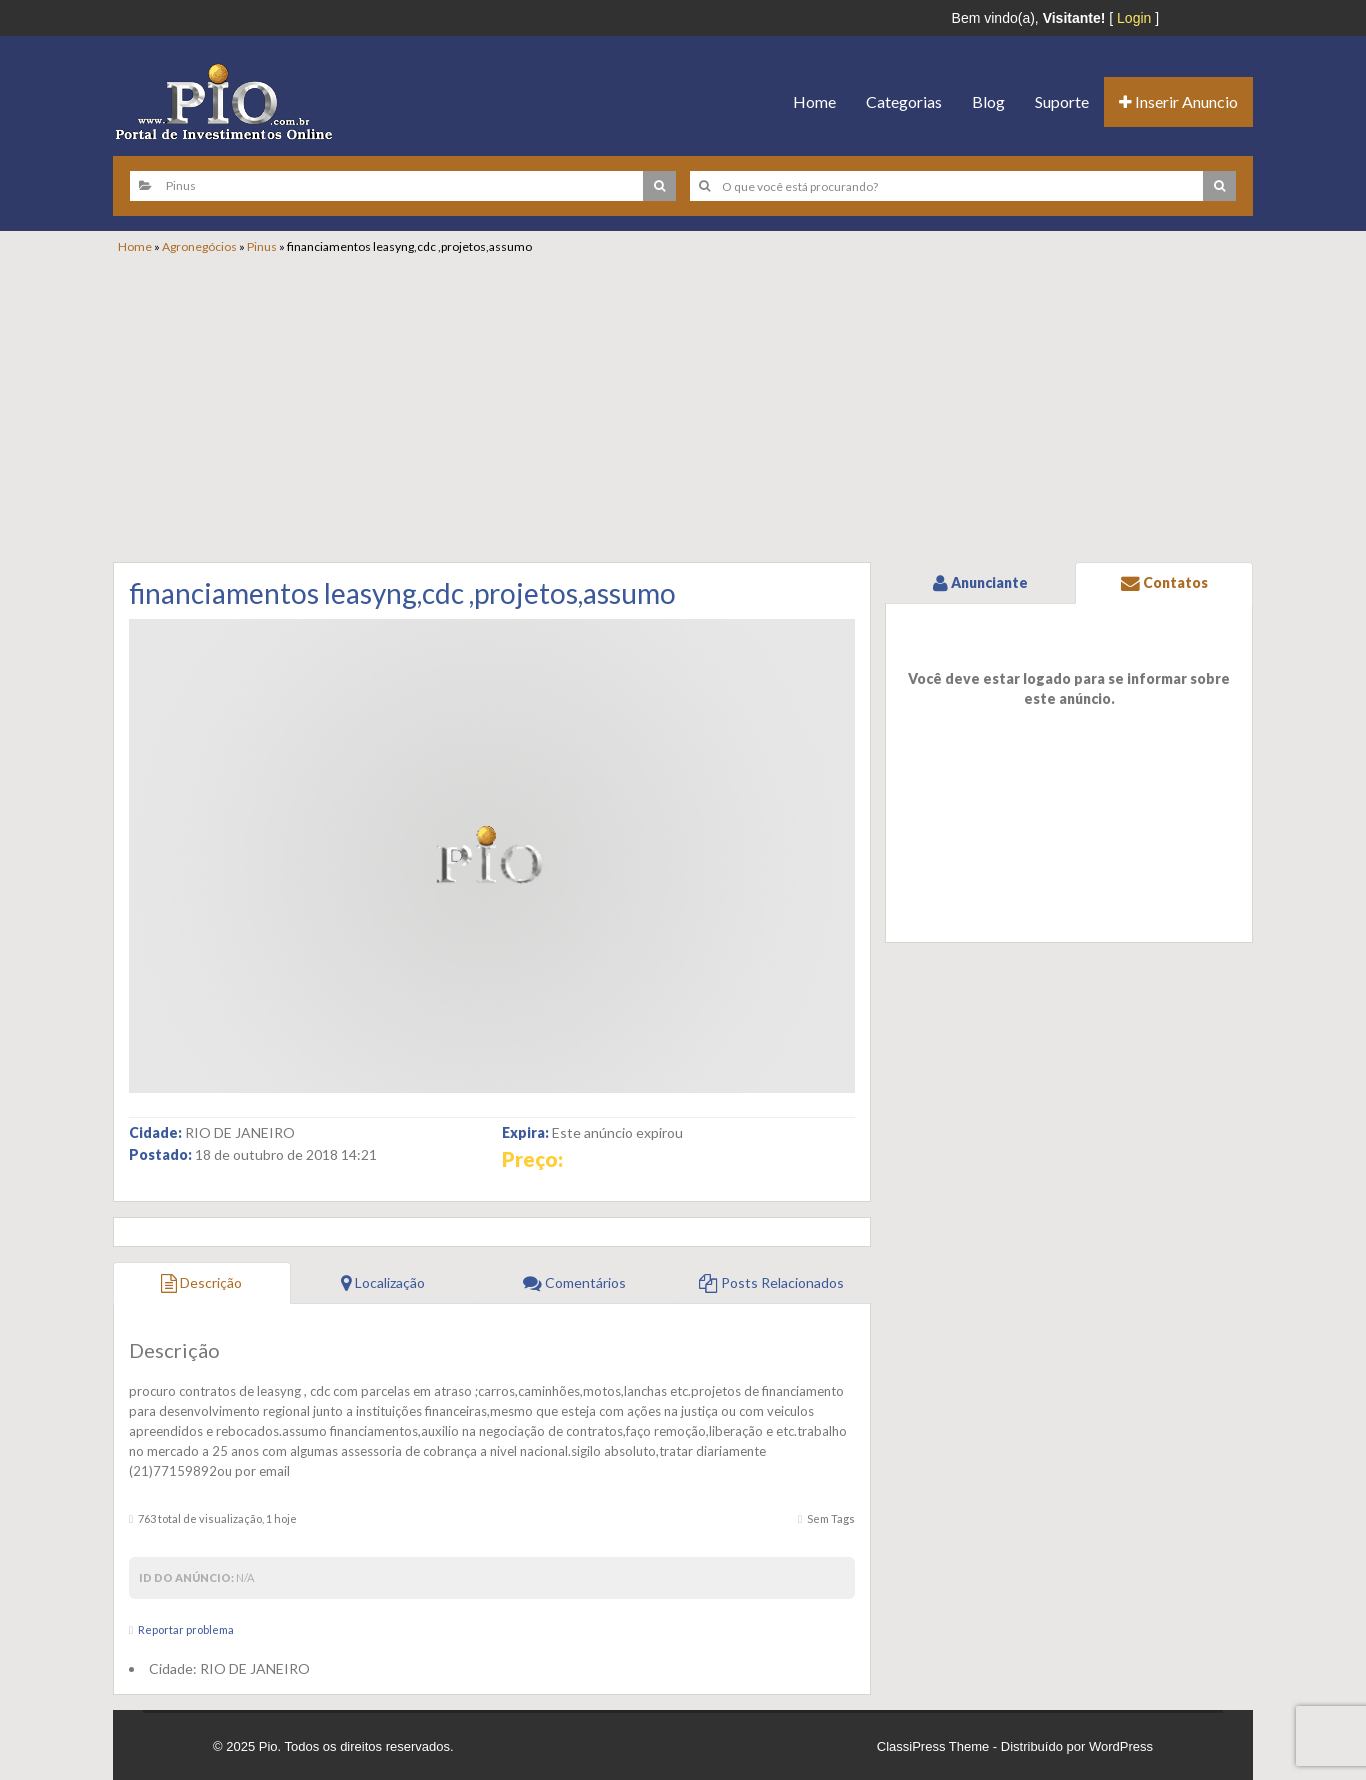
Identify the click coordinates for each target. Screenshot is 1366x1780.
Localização (383, 1282)
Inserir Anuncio (1178, 101)
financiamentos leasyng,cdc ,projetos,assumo (402, 593)
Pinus (262, 246)
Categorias (904, 101)
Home (814, 101)
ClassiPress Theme (933, 1746)
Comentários (574, 1282)
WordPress (1121, 1746)
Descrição (201, 1282)
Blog (988, 101)
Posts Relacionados (771, 1282)
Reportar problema (186, 1629)
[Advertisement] (693, 405)
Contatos (1164, 582)
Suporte (1062, 101)
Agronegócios (199, 246)
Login (1134, 18)
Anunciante (980, 582)
